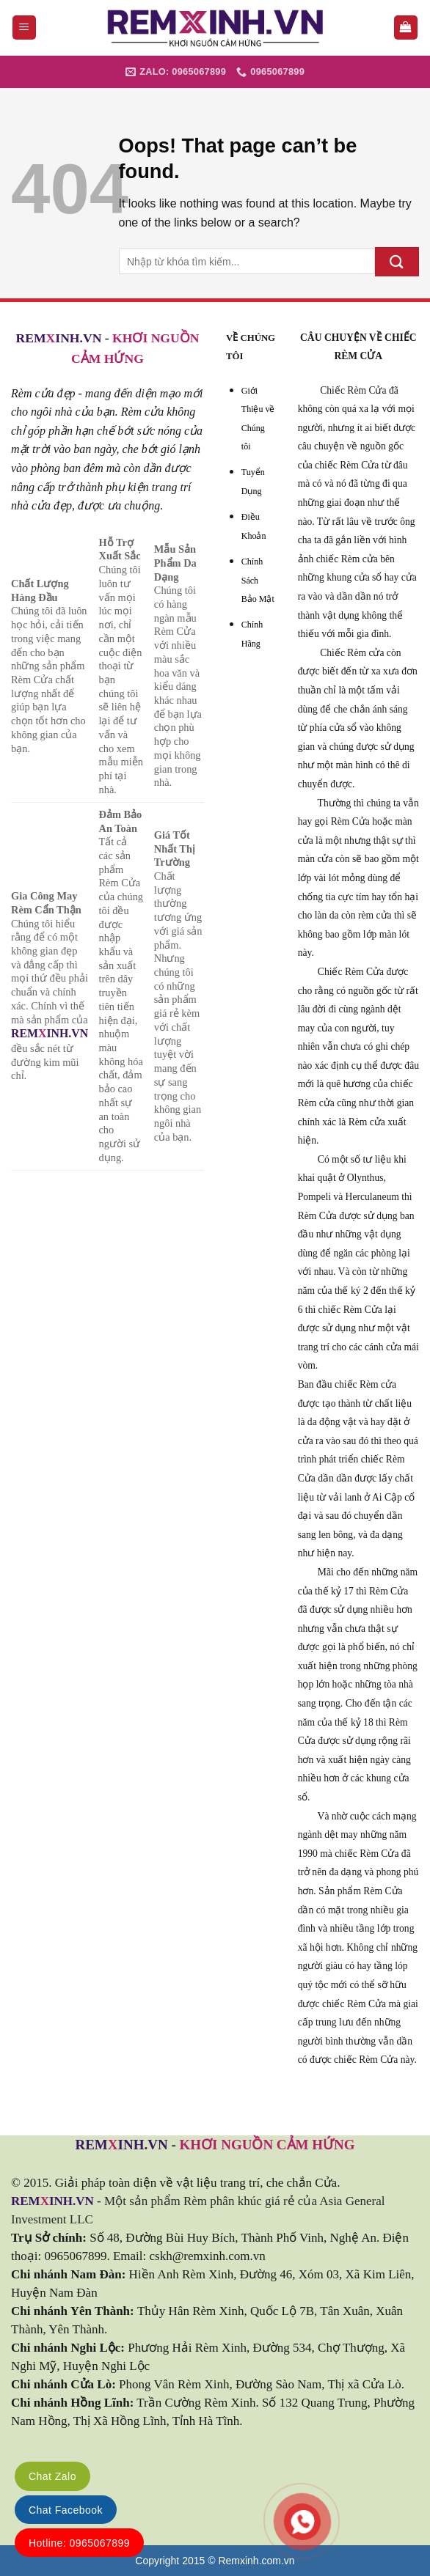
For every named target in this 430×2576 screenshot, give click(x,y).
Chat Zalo (52, 2476)
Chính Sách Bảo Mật (257, 580)
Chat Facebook (66, 2510)
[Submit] (397, 261)
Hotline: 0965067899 (79, 2543)
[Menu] (24, 27)
